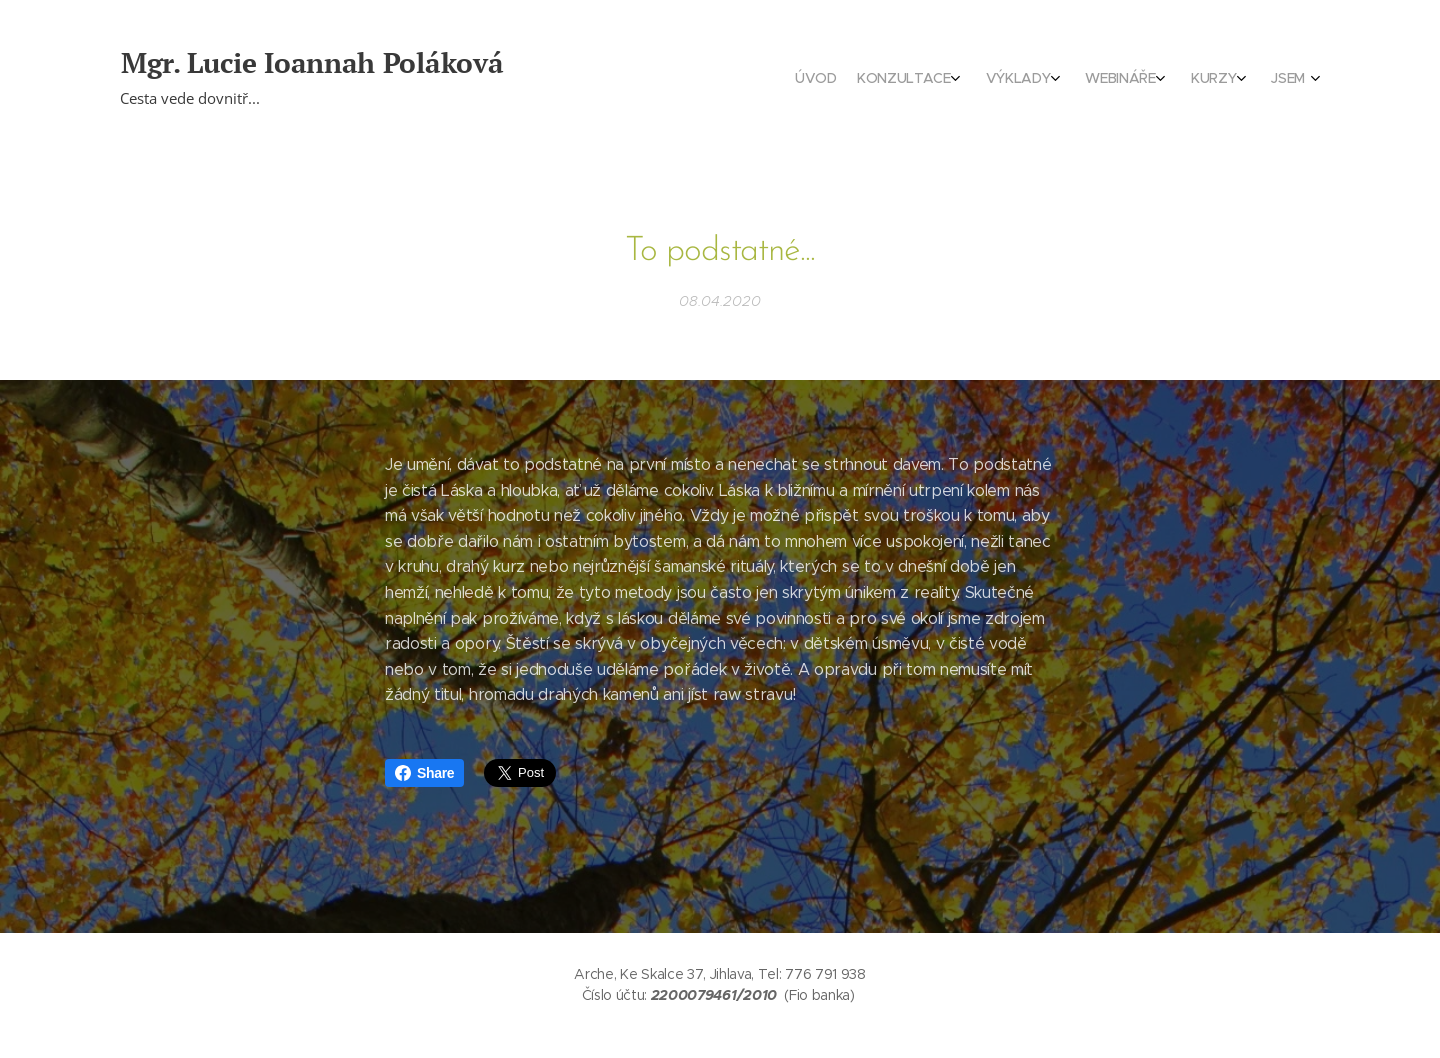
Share (424, 773)
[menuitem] (1147, 80)
